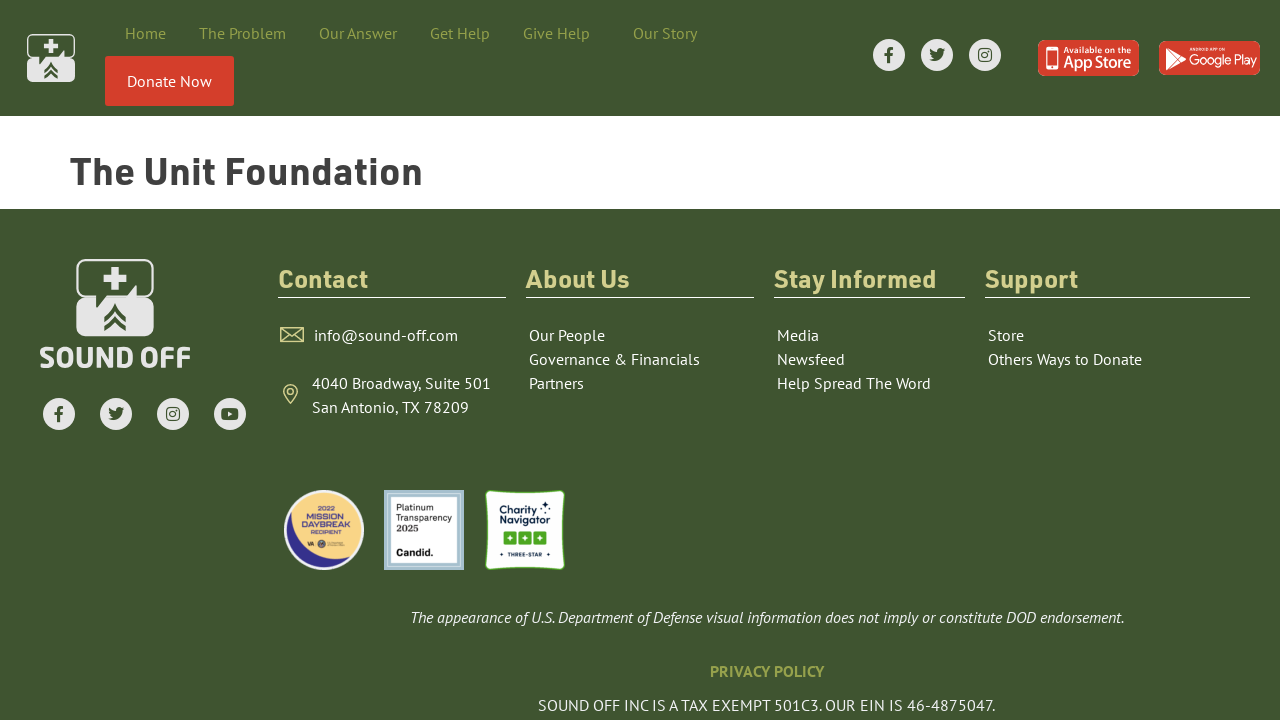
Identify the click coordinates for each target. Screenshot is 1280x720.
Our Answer (358, 33)
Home (145, 33)
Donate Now (169, 81)
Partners (556, 345)
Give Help (561, 33)
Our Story (670, 33)
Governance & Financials (614, 321)
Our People (567, 297)
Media (798, 297)
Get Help (460, 33)
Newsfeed (811, 321)
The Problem (242, 33)
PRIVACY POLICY (767, 633)
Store (1006, 297)
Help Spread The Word (854, 345)
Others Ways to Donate (1065, 321)
